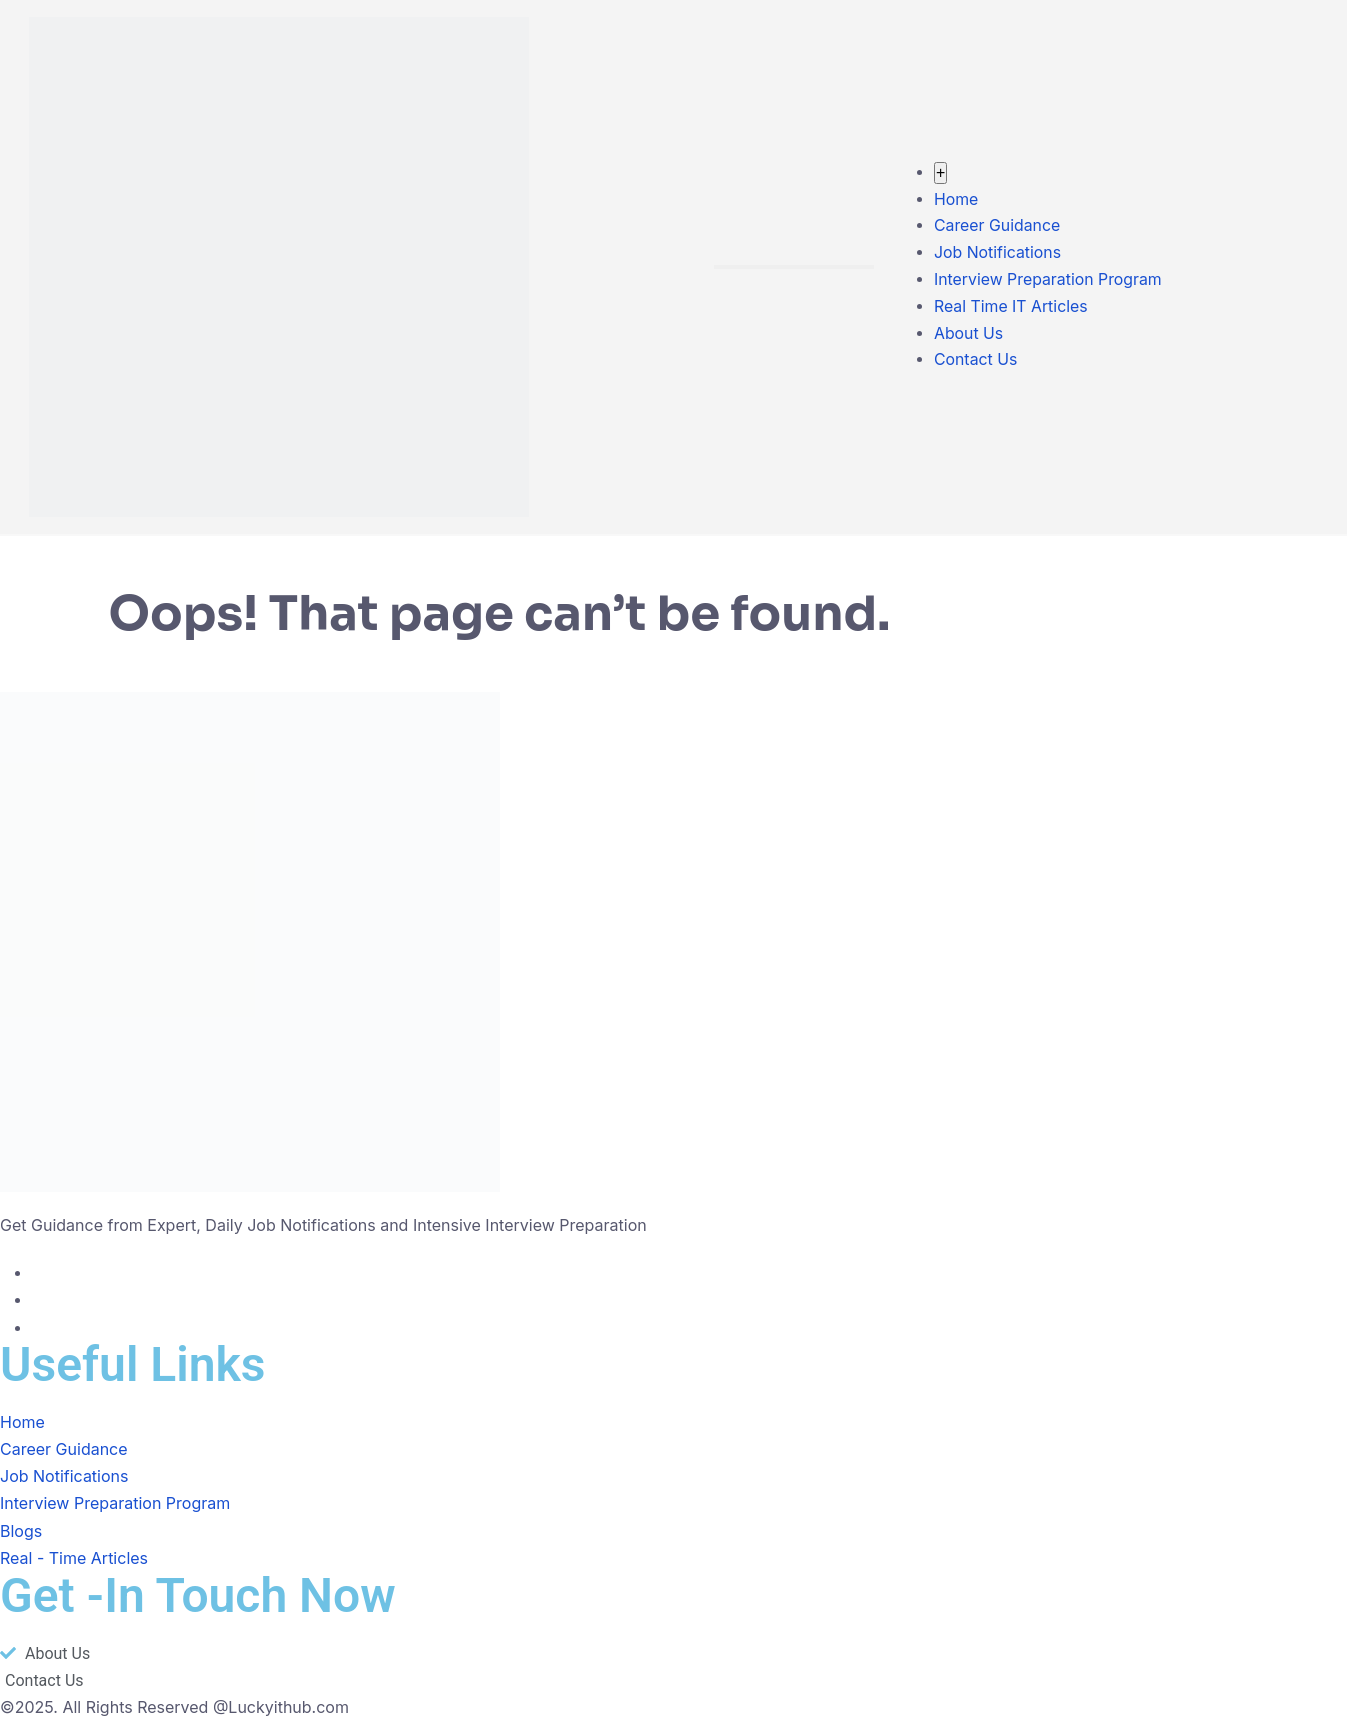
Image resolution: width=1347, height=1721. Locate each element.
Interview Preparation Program (1048, 280)
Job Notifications (997, 253)
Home (955, 198)
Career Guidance (997, 226)
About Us (968, 334)
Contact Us (975, 362)
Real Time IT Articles (1010, 307)
